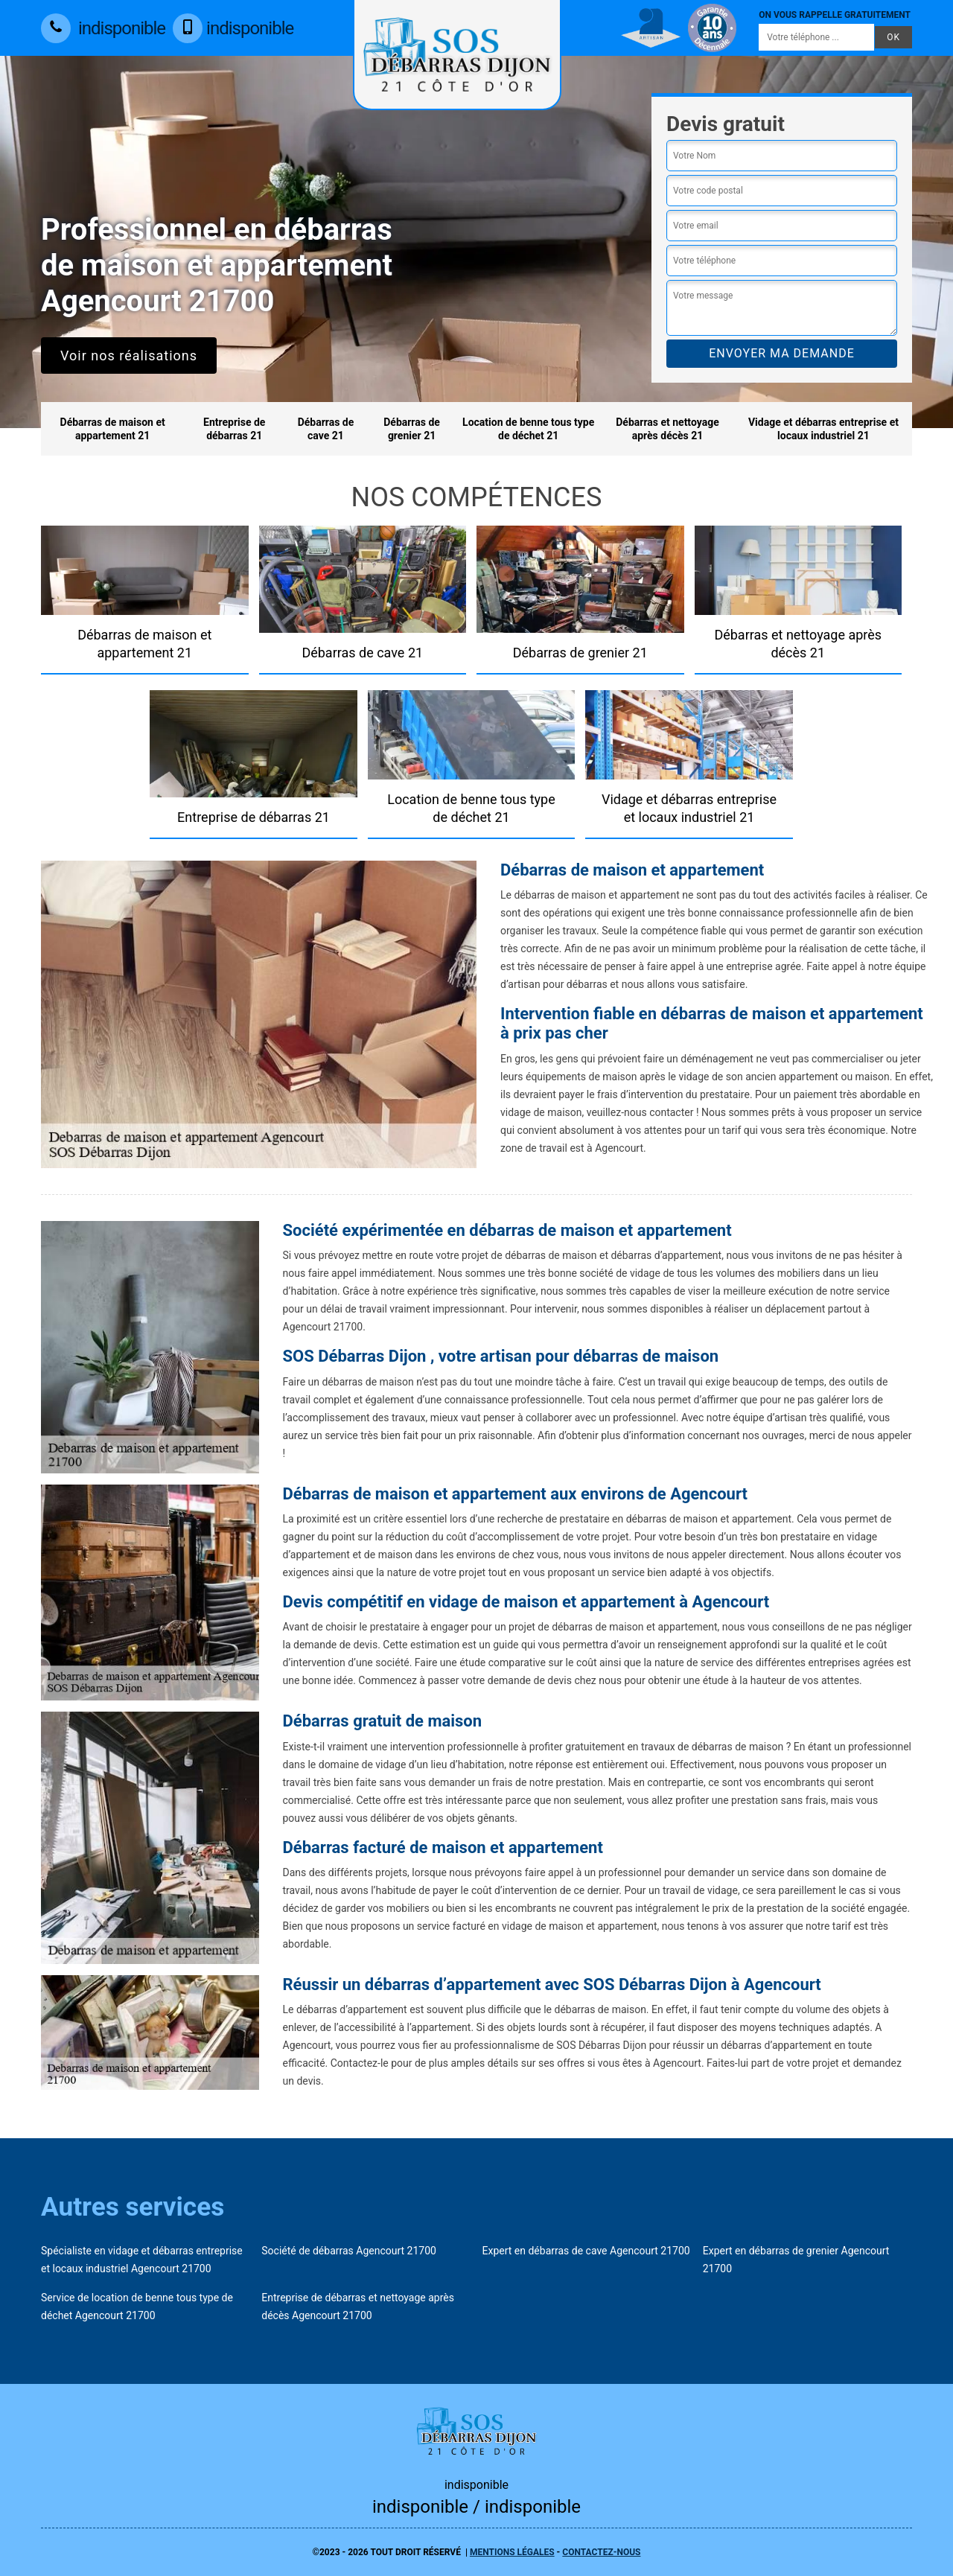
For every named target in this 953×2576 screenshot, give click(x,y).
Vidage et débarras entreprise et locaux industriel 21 (823, 428)
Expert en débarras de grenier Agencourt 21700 (796, 2259)
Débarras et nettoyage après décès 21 (667, 428)
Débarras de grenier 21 (411, 428)
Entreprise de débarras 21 (234, 428)
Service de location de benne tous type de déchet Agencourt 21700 (137, 2306)
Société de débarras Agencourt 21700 (348, 2251)
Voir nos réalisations (128, 355)
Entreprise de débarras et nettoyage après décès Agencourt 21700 (357, 2306)
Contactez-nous (601, 2552)
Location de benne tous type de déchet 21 (528, 428)
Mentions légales (512, 2552)
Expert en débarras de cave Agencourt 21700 (586, 2251)
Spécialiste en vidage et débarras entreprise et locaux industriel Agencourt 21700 (142, 2259)
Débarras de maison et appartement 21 (112, 428)
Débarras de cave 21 (326, 428)
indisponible (103, 28)
